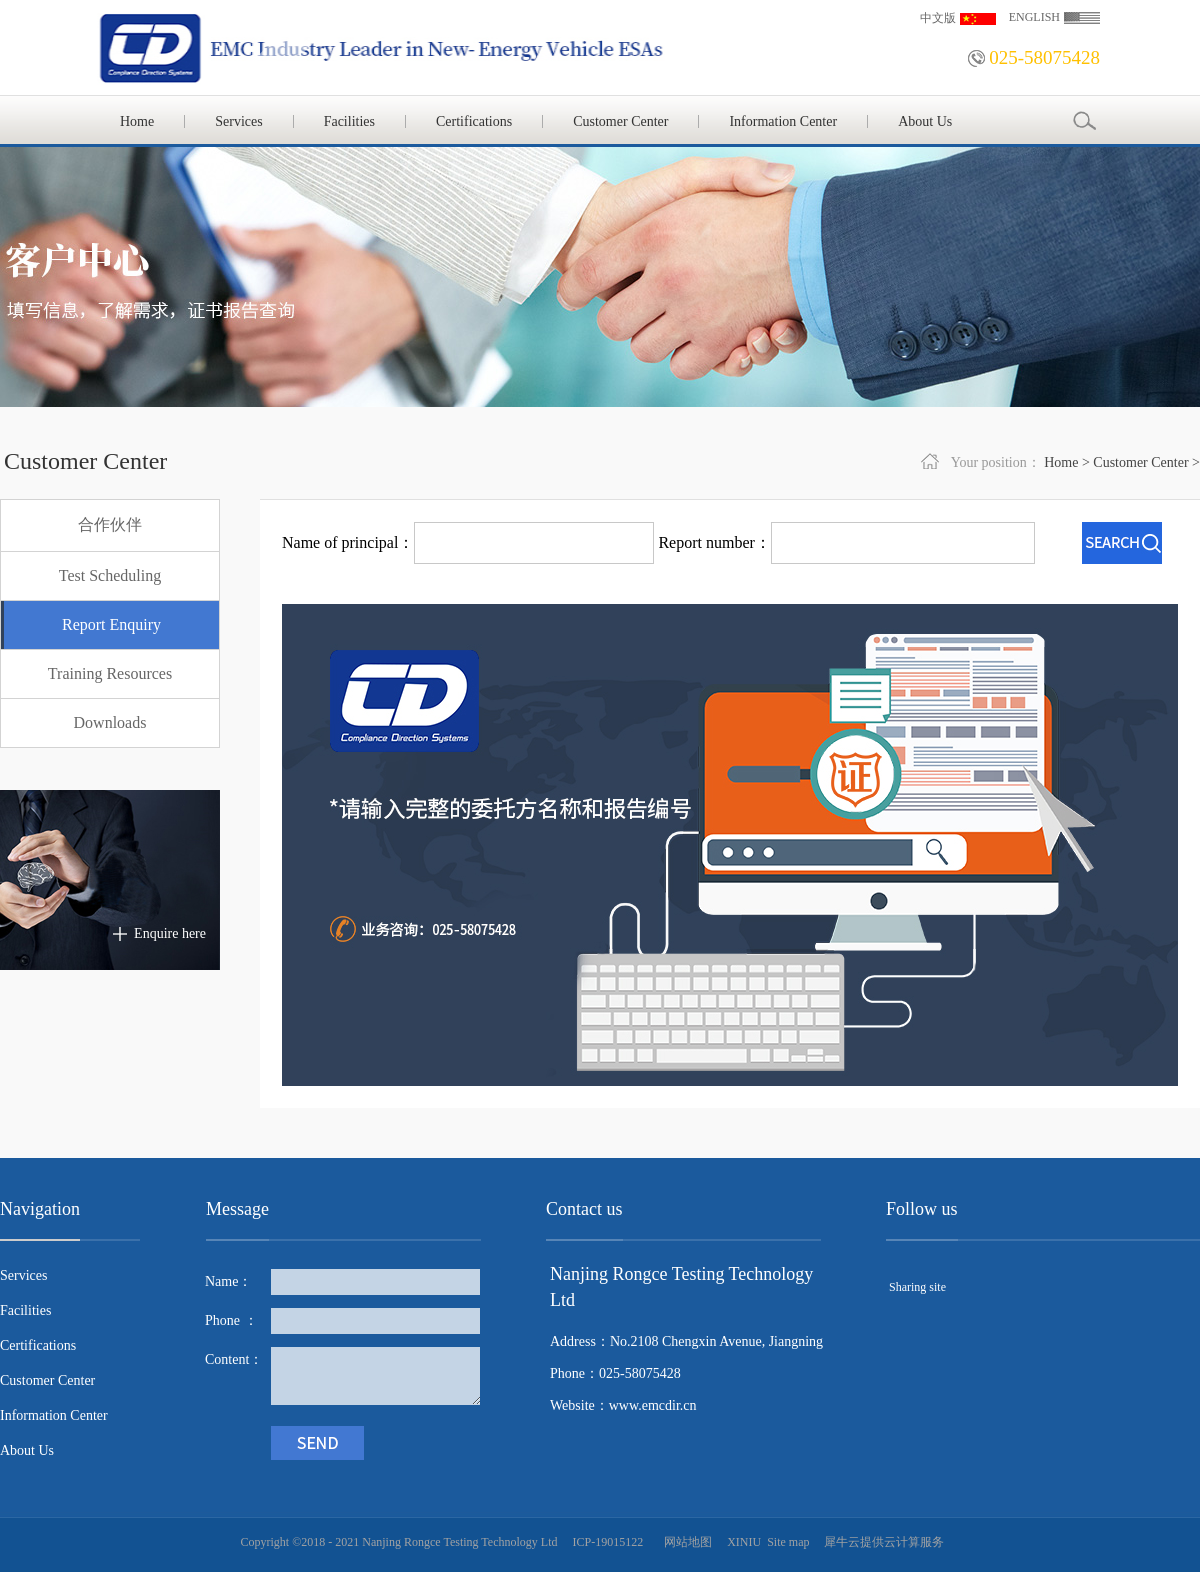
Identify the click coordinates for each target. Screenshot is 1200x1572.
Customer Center (1140, 462)
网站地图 (685, 1542)
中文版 (938, 18)
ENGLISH (1034, 17)
